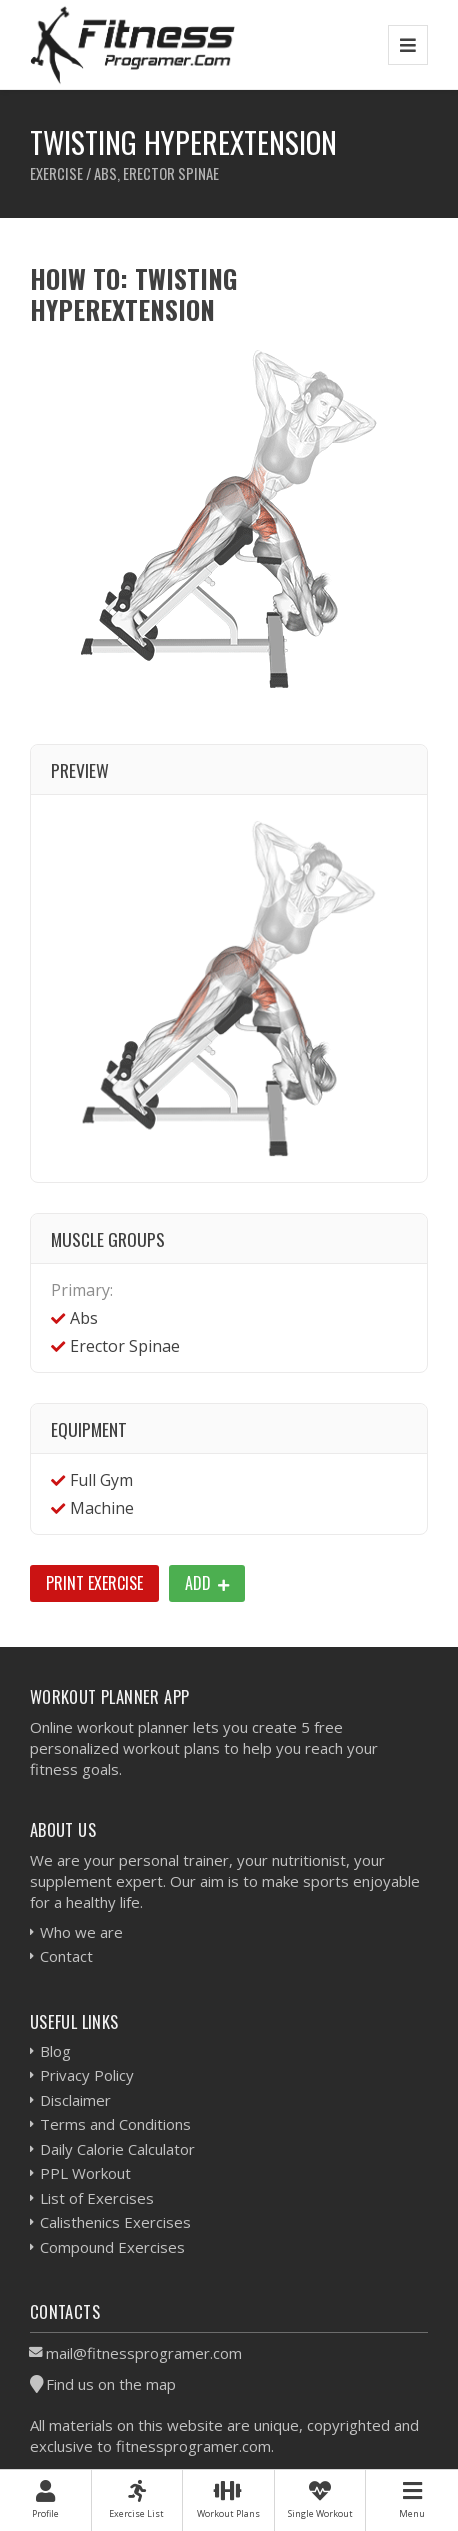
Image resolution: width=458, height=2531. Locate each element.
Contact (66, 1956)
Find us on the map (111, 2384)
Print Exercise (94, 1583)
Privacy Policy (87, 2075)
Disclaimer (75, 2100)
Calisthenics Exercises (115, 2222)
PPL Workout (85, 2173)
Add (207, 1583)
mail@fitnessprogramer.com (144, 2353)
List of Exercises (97, 2198)
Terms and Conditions (115, 2124)
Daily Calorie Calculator (117, 2149)
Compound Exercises (112, 2247)
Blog (55, 2051)
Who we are (81, 1932)
